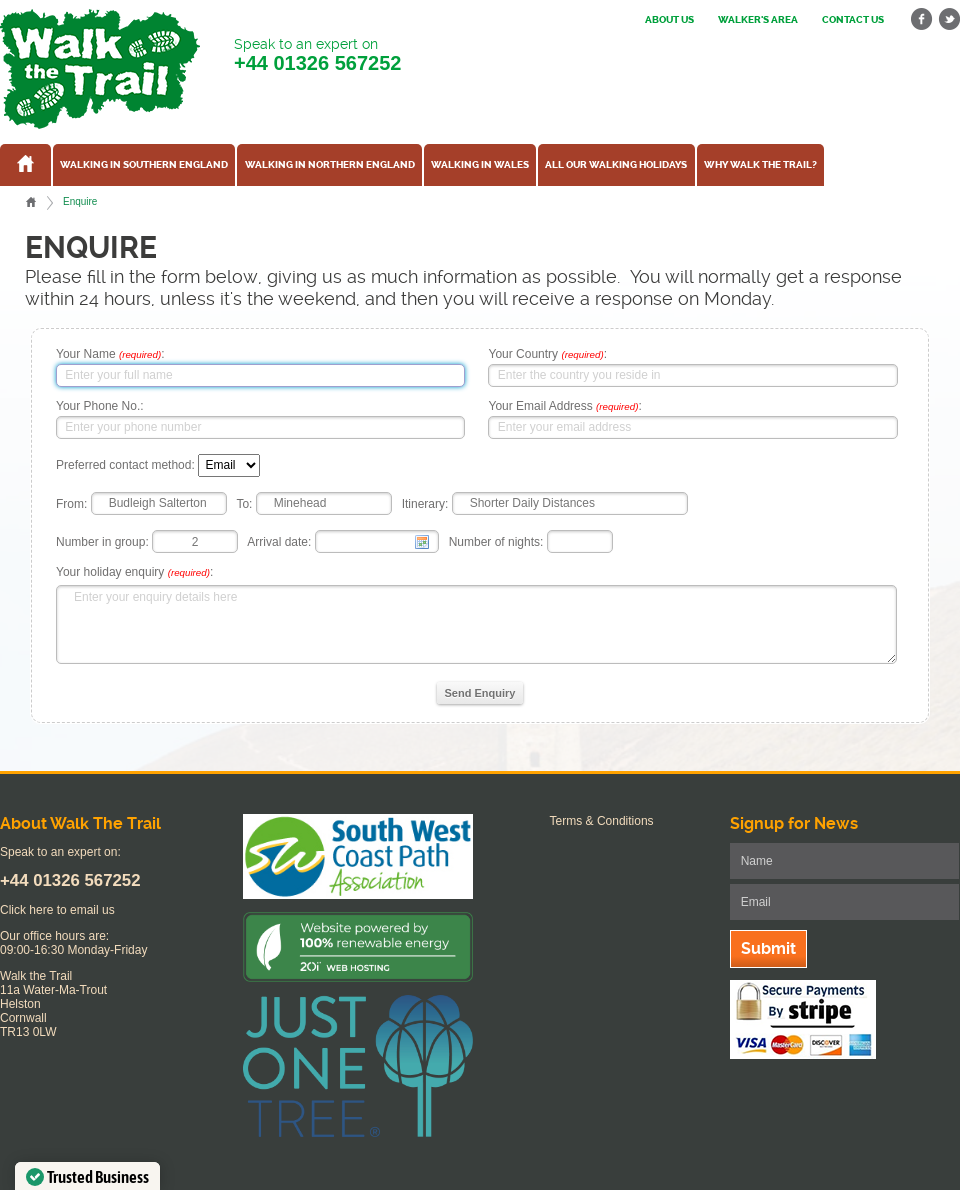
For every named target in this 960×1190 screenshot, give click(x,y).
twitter (949, 19)
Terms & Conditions (602, 821)
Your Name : (110, 354)
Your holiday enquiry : (134, 572)
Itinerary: (425, 503)
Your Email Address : (564, 406)
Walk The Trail (100, 69)
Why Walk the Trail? (760, 165)
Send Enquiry (480, 693)
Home (31, 202)
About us (669, 20)
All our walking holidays (616, 165)
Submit (768, 948)
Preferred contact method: (125, 465)
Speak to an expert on (317, 55)
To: (244, 503)
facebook (922, 19)
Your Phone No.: (100, 406)
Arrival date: (279, 542)
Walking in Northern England (330, 165)
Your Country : (547, 354)
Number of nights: (496, 542)
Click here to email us (57, 910)
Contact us (853, 20)
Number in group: (102, 542)
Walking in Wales (480, 165)
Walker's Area (758, 20)
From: (71, 503)
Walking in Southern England (144, 165)
